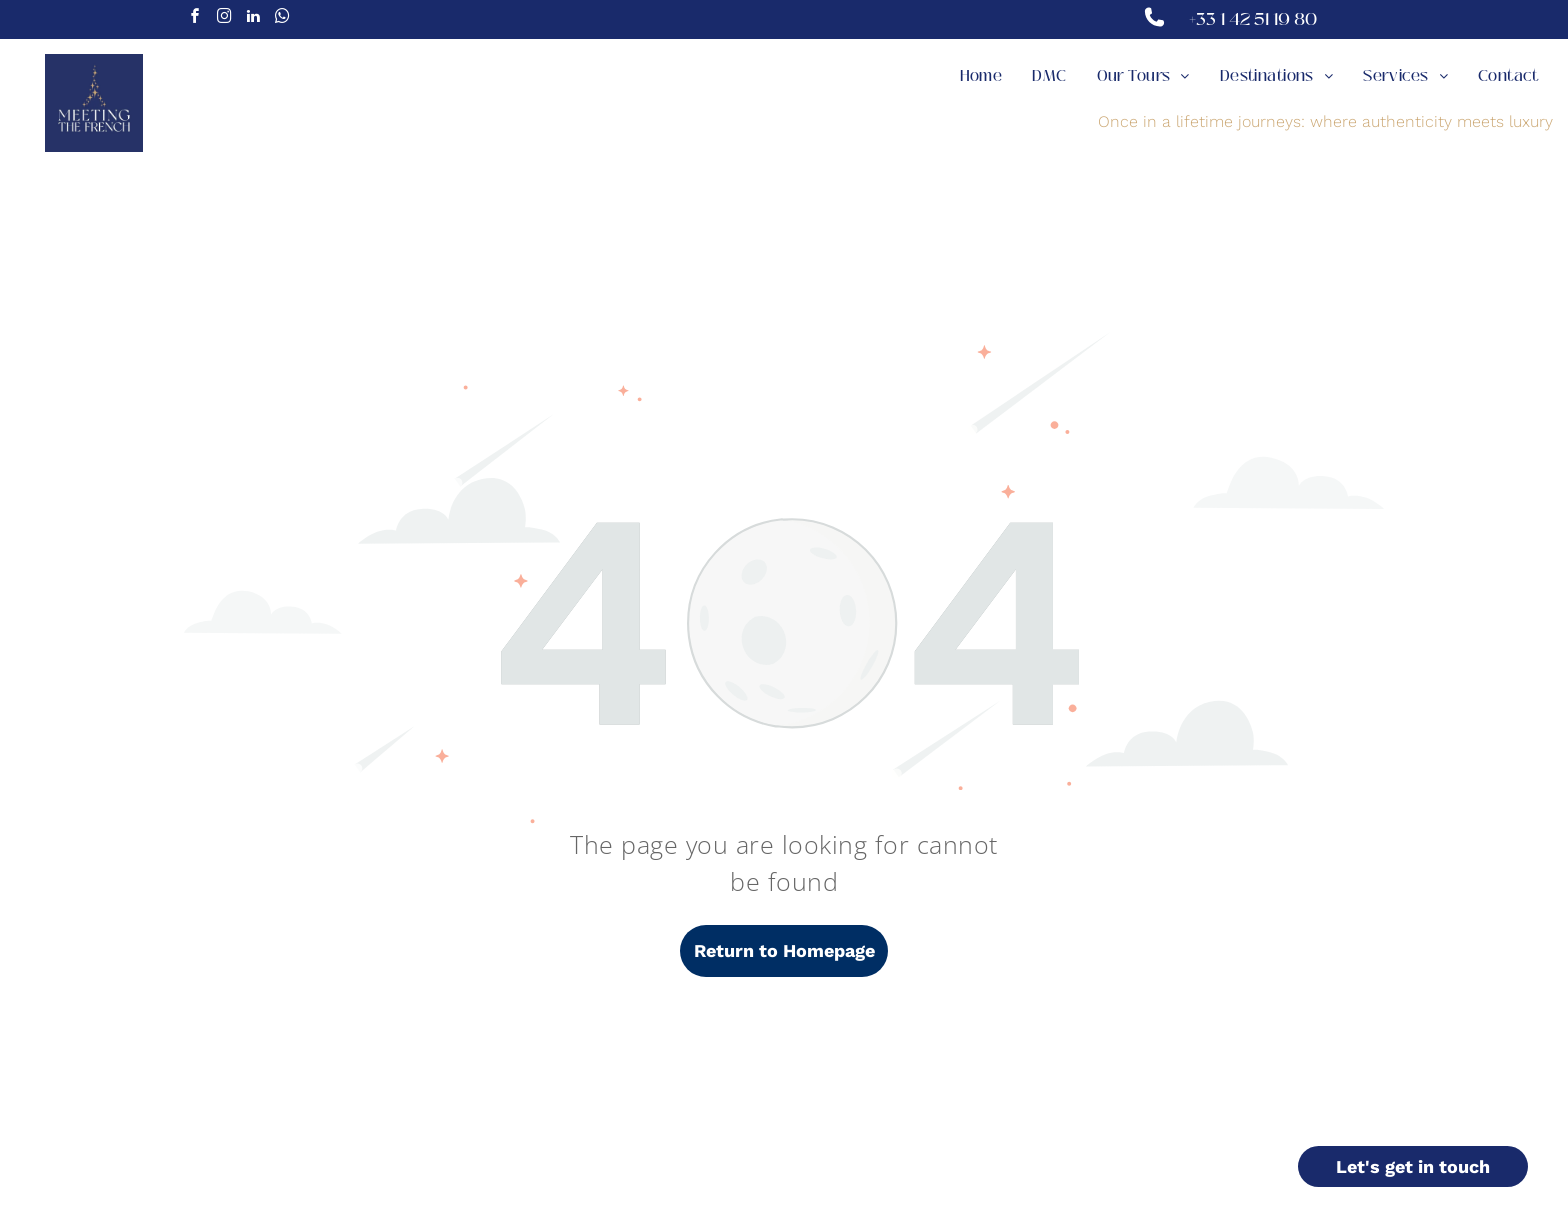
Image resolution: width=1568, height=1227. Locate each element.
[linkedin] (253, 18)
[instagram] (224, 18)
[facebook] (195, 18)
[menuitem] (981, 76)
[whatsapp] (282, 18)
